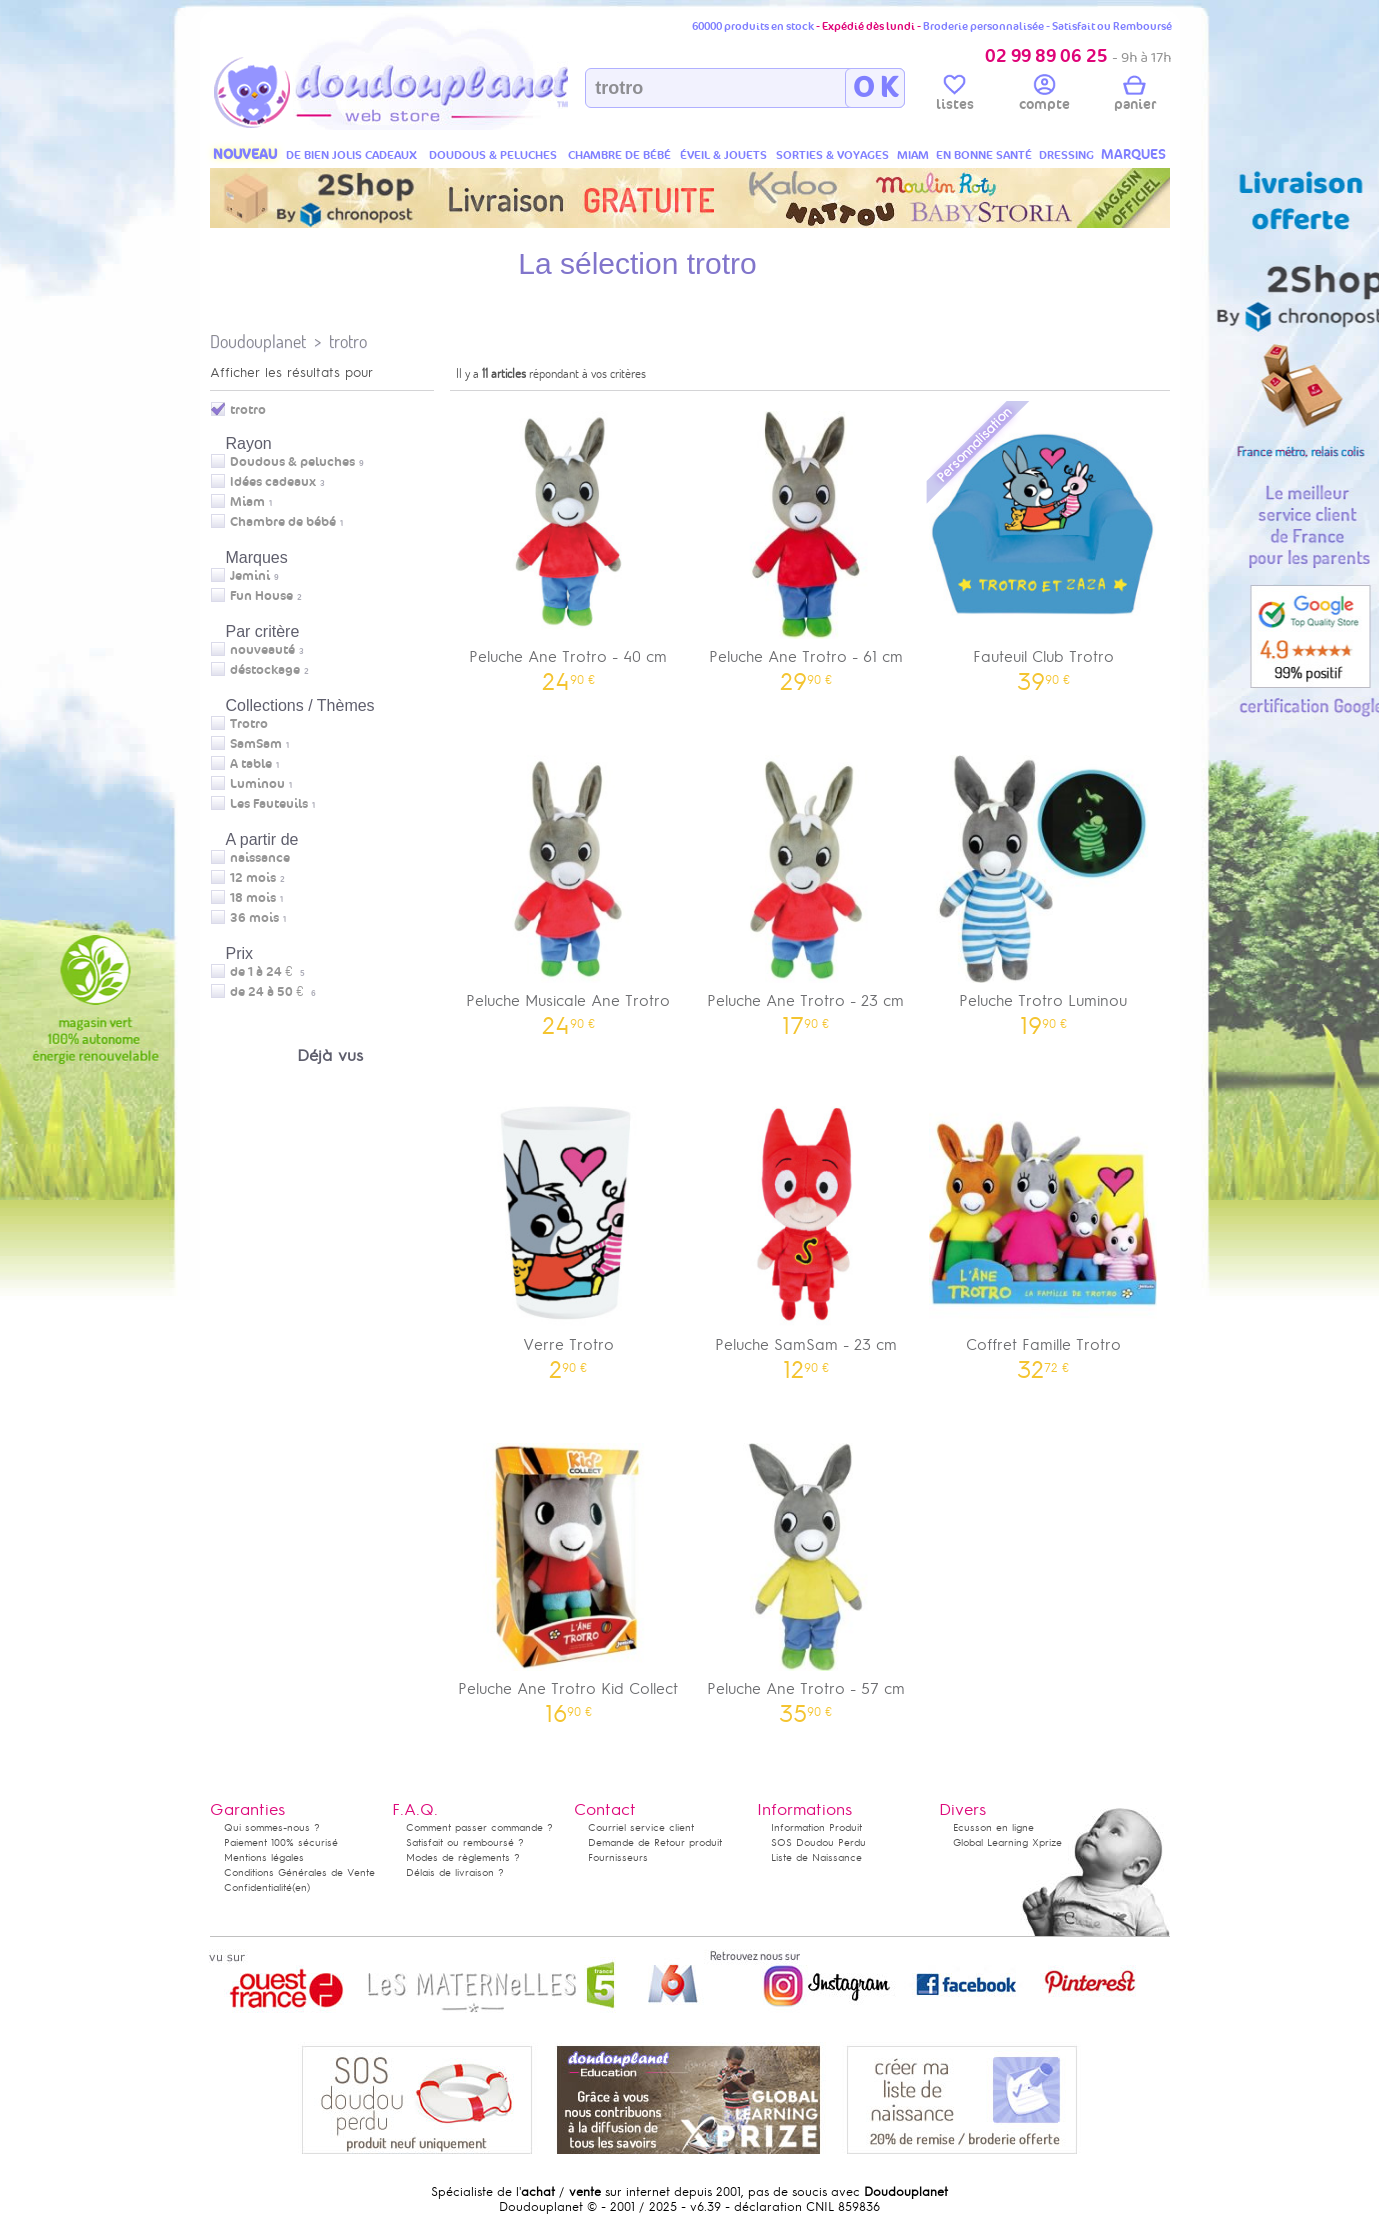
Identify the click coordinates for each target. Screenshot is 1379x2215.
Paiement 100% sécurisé (281, 1842)
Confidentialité (258, 1887)
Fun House (261, 596)
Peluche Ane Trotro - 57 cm (806, 1576)
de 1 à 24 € (267, 972)
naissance (260, 858)
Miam (247, 502)
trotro (348, 341)
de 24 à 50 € (273, 992)
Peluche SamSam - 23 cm (806, 1232)
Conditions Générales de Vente (299, 1872)
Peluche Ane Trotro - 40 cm (569, 544)
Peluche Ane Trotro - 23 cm (806, 888)
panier (1135, 96)
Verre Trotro (569, 1232)
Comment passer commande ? (479, 1827)
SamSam (256, 744)
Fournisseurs (618, 1857)
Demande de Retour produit (655, 1842)
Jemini (250, 576)
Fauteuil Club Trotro (1044, 544)
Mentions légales (264, 1857)
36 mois (254, 918)
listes (955, 96)
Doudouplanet (258, 341)
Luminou (257, 784)
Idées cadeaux (273, 482)
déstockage (265, 670)
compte (1044, 96)
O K (875, 88)
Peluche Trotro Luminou (1044, 888)
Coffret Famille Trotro (1044, 1232)
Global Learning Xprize (1007, 1842)
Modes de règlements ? (463, 1857)
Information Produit (816, 1827)
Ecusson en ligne (993, 1827)
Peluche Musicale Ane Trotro (569, 888)
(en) (301, 1887)
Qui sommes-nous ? (272, 1827)
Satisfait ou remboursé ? (465, 1842)
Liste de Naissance (816, 1857)
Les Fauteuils (269, 804)
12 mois (253, 878)
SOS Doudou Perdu (818, 1842)
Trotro (249, 724)
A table (251, 764)
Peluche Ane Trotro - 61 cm (806, 544)
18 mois (253, 898)
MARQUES (1133, 154)
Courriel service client (641, 1827)
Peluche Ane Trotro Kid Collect (569, 1576)
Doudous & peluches (292, 462)
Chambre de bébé (283, 522)
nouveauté (262, 650)
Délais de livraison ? (455, 1872)
